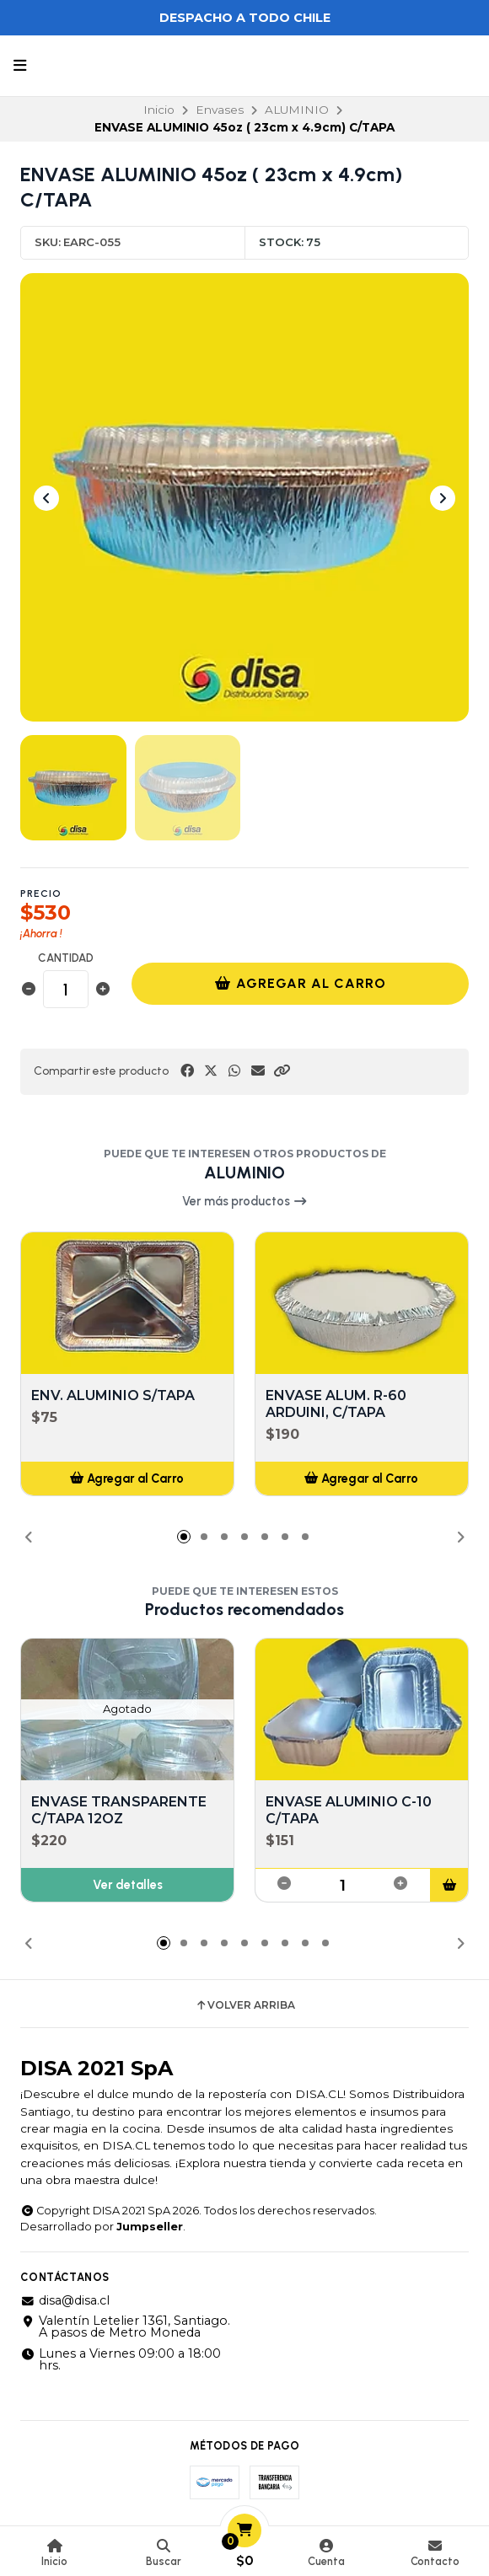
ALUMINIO (297, 109)
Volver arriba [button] (245, 2005)
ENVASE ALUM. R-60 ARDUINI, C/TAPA (336, 1403)
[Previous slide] (46, 498)
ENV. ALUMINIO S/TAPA (113, 1395)
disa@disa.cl (65, 2300)
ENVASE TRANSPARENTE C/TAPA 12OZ (119, 1810)
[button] (281, 1071)
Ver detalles (128, 1884)
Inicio (159, 109)
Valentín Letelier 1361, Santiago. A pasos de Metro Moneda (125, 2327)
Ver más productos (245, 1201)
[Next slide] (442, 498)
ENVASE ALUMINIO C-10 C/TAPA (349, 1810)
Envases (220, 109)
